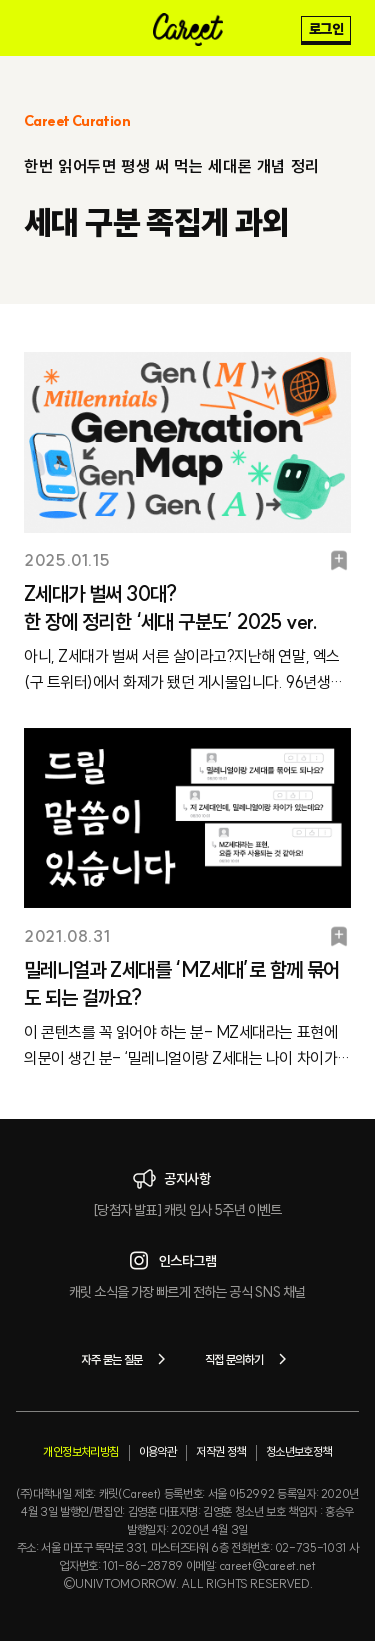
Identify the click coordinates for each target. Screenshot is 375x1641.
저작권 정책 (220, 1451)
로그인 (326, 29)
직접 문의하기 (249, 1359)
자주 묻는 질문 (126, 1359)
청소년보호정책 (299, 1451)
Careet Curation (77, 121)
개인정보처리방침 (80, 1451)
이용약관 (158, 1451)
